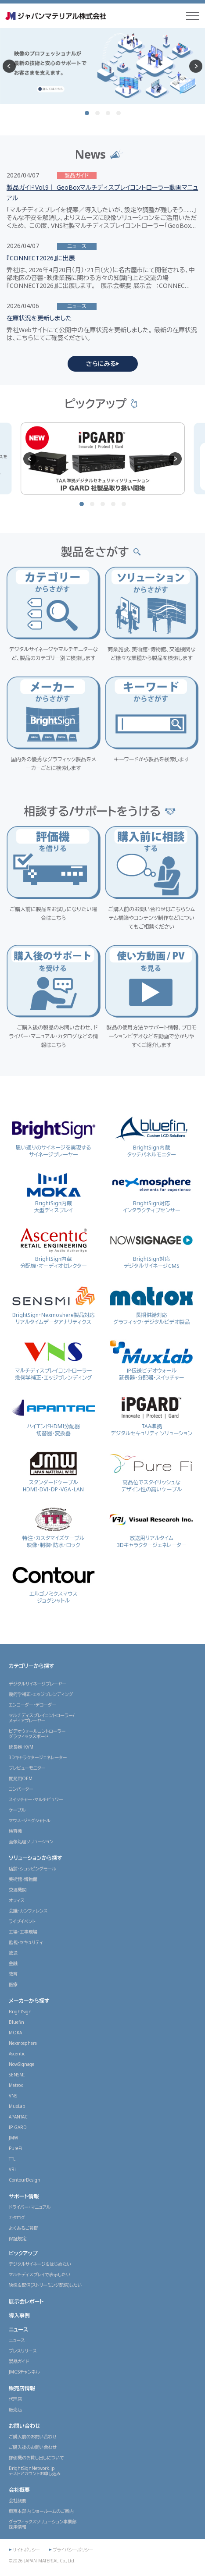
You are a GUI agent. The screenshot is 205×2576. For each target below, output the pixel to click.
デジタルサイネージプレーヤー (37, 1684)
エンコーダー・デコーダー (32, 1705)
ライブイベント (22, 1921)
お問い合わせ (24, 2426)
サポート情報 (24, 2196)
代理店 (15, 2399)
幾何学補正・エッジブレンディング (41, 1694)
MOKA (15, 2033)
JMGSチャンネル (24, 2372)
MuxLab (17, 2106)
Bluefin (16, 2022)
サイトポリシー (26, 2550)
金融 (13, 1963)
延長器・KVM (21, 1747)
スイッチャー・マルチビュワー (36, 1799)
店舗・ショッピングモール (32, 1869)
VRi (12, 2169)
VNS (13, 2096)
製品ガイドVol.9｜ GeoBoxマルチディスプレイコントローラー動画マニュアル (102, 192)
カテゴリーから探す (31, 1666)
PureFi (15, 2148)
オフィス (17, 1900)
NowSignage (21, 2064)
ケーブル (17, 1810)
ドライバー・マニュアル (30, 2207)
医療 (13, 1984)
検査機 (15, 1831)
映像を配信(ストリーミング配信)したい (45, 2285)
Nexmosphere (23, 2043)
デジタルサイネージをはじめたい (40, 2264)
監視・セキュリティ (26, 1942)
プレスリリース (23, 2351)
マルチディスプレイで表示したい (39, 2274)
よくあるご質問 (23, 2228)
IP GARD (18, 2127)
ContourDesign (24, 2180)
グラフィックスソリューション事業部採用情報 (42, 2524)
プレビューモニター (27, 1768)
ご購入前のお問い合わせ (33, 2437)
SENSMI (17, 2075)
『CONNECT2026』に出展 (41, 258)
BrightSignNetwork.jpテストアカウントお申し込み (35, 2471)
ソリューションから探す (35, 1858)
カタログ (17, 2217)
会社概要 (19, 2490)
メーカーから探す (29, 2001)
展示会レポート (26, 2301)
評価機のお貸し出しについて (36, 2458)
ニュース (18, 2329)
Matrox (16, 2085)
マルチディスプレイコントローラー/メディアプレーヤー (42, 1718)
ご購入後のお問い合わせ (33, 2447)
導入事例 (19, 2315)
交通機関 (17, 1890)
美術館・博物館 (23, 1879)
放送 (13, 1953)
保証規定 (17, 2238)
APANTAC (18, 2117)
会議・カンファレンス (28, 1911)
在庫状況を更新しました (39, 318)
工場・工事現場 (23, 1932)
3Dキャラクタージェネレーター (38, 1757)
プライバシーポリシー (73, 2550)
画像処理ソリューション (31, 1841)
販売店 (15, 2409)
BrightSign (20, 2011)
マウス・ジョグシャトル (29, 1820)
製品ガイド (19, 2361)
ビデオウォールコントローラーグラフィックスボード (37, 1733)
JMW (13, 2138)
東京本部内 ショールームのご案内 (41, 2511)
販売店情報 (22, 2388)
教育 (13, 1974)
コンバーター (21, 1789)
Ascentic (17, 2054)
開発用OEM (20, 1778)
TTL (12, 2159)
